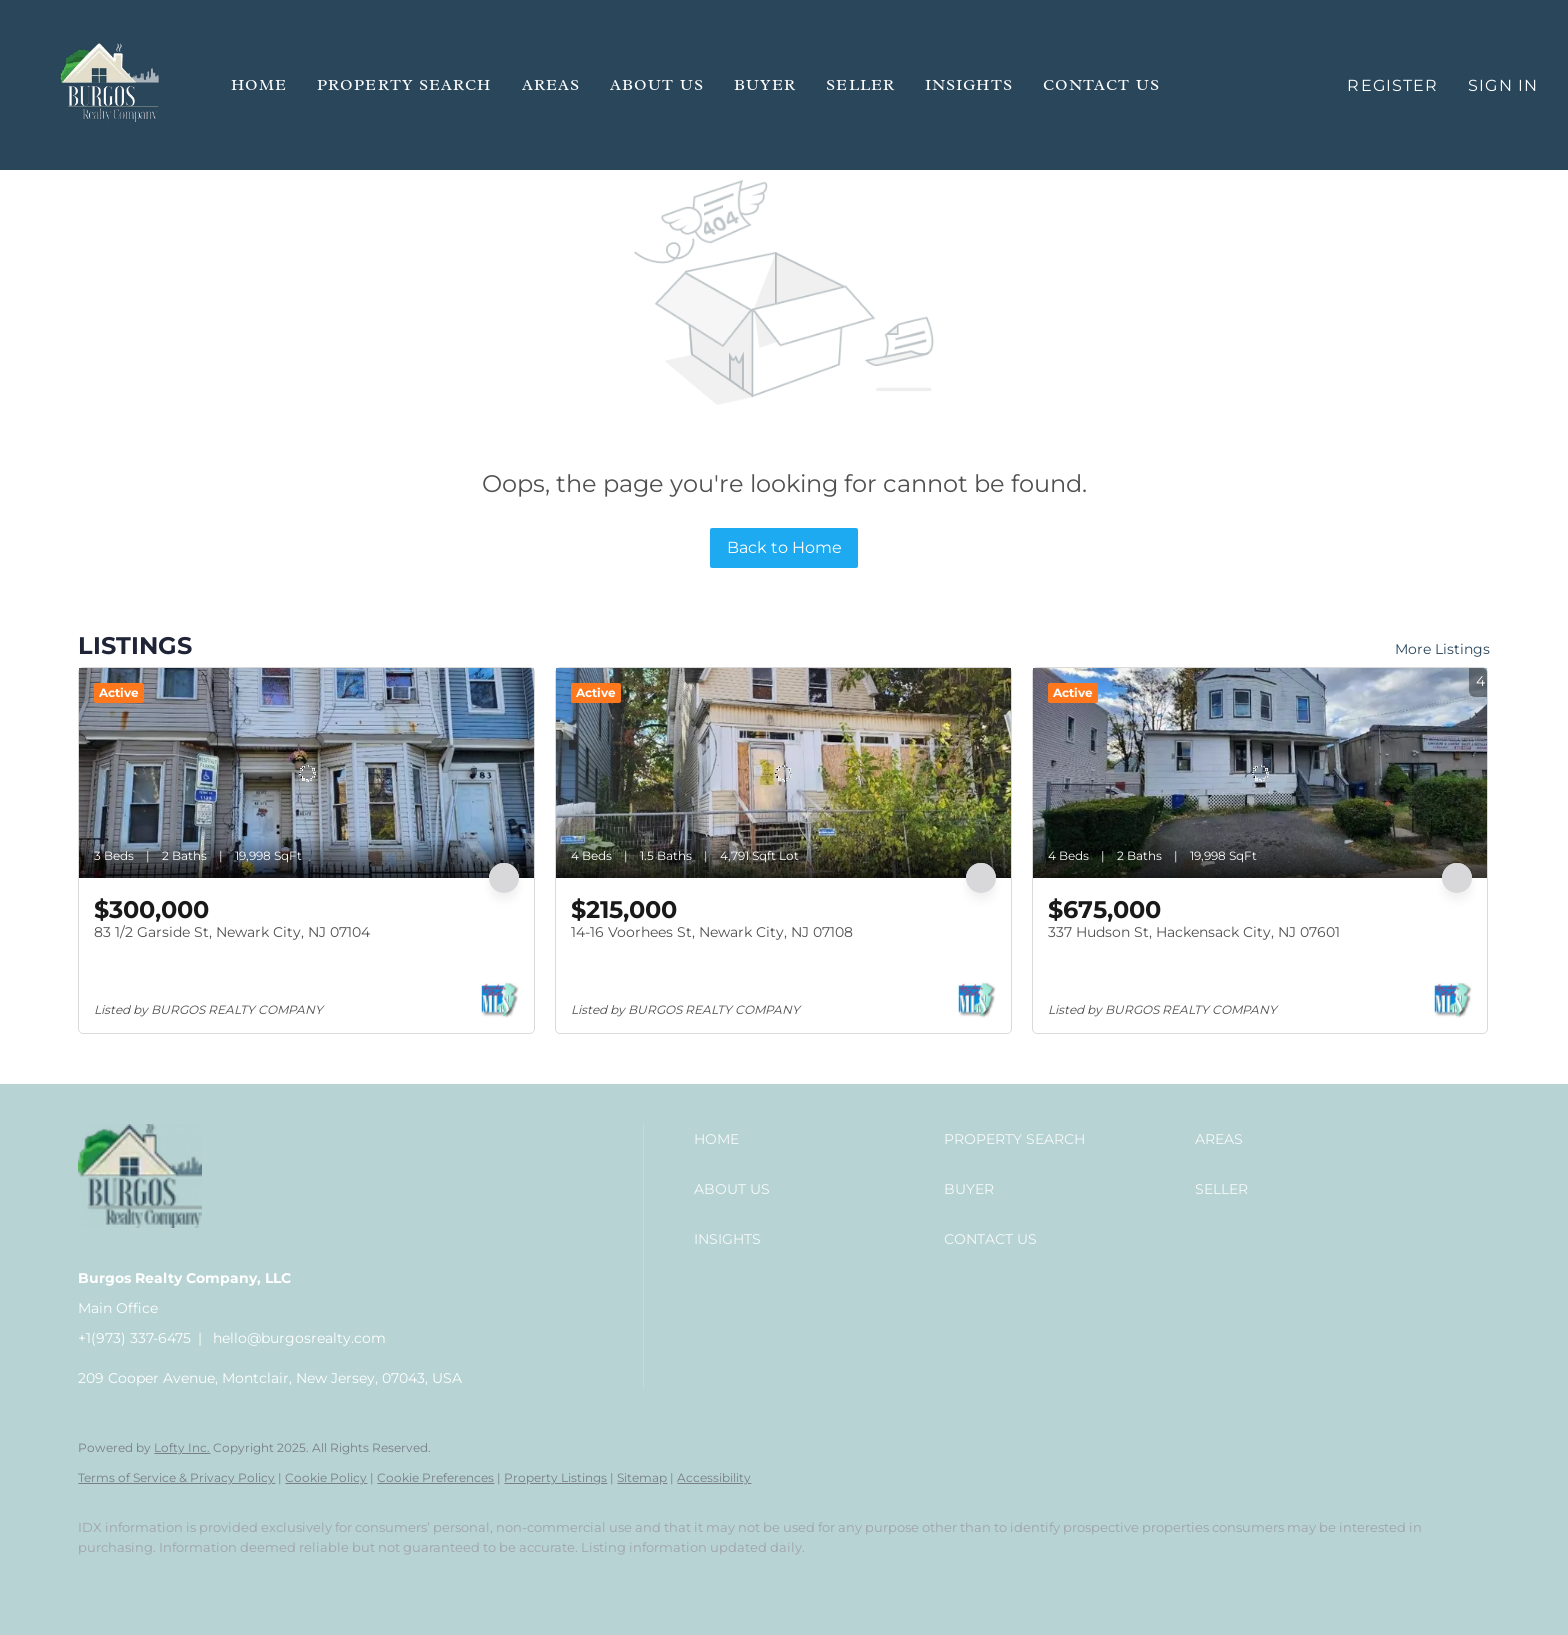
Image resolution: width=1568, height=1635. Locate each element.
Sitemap (642, 1477)
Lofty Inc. (182, 1447)
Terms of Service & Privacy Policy (176, 1477)
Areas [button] (551, 85)
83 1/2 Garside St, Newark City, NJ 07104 (232, 932)
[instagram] (218, 1581)
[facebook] (102, 1581)
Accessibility (714, 1477)
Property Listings (555, 1477)
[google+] (276, 1581)
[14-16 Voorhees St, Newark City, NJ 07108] (783, 773)
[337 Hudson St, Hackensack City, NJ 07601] (1260, 773)
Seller (860, 85)
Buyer (765, 85)
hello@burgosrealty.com (299, 1338)
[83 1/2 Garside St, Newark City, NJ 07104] (306, 773)
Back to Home (784, 547)
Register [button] (1392, 85)
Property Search (404, 85)
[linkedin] (160, 1581)
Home (259, 85)
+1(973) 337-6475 (134, 1338)
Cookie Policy (326, 1477)
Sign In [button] (1503, 85)
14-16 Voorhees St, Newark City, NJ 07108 (712, 932)
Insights (969, 85)
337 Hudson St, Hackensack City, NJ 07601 (1194, 932)
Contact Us (1101, 85)
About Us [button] (657, 85)
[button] (110, 85)
